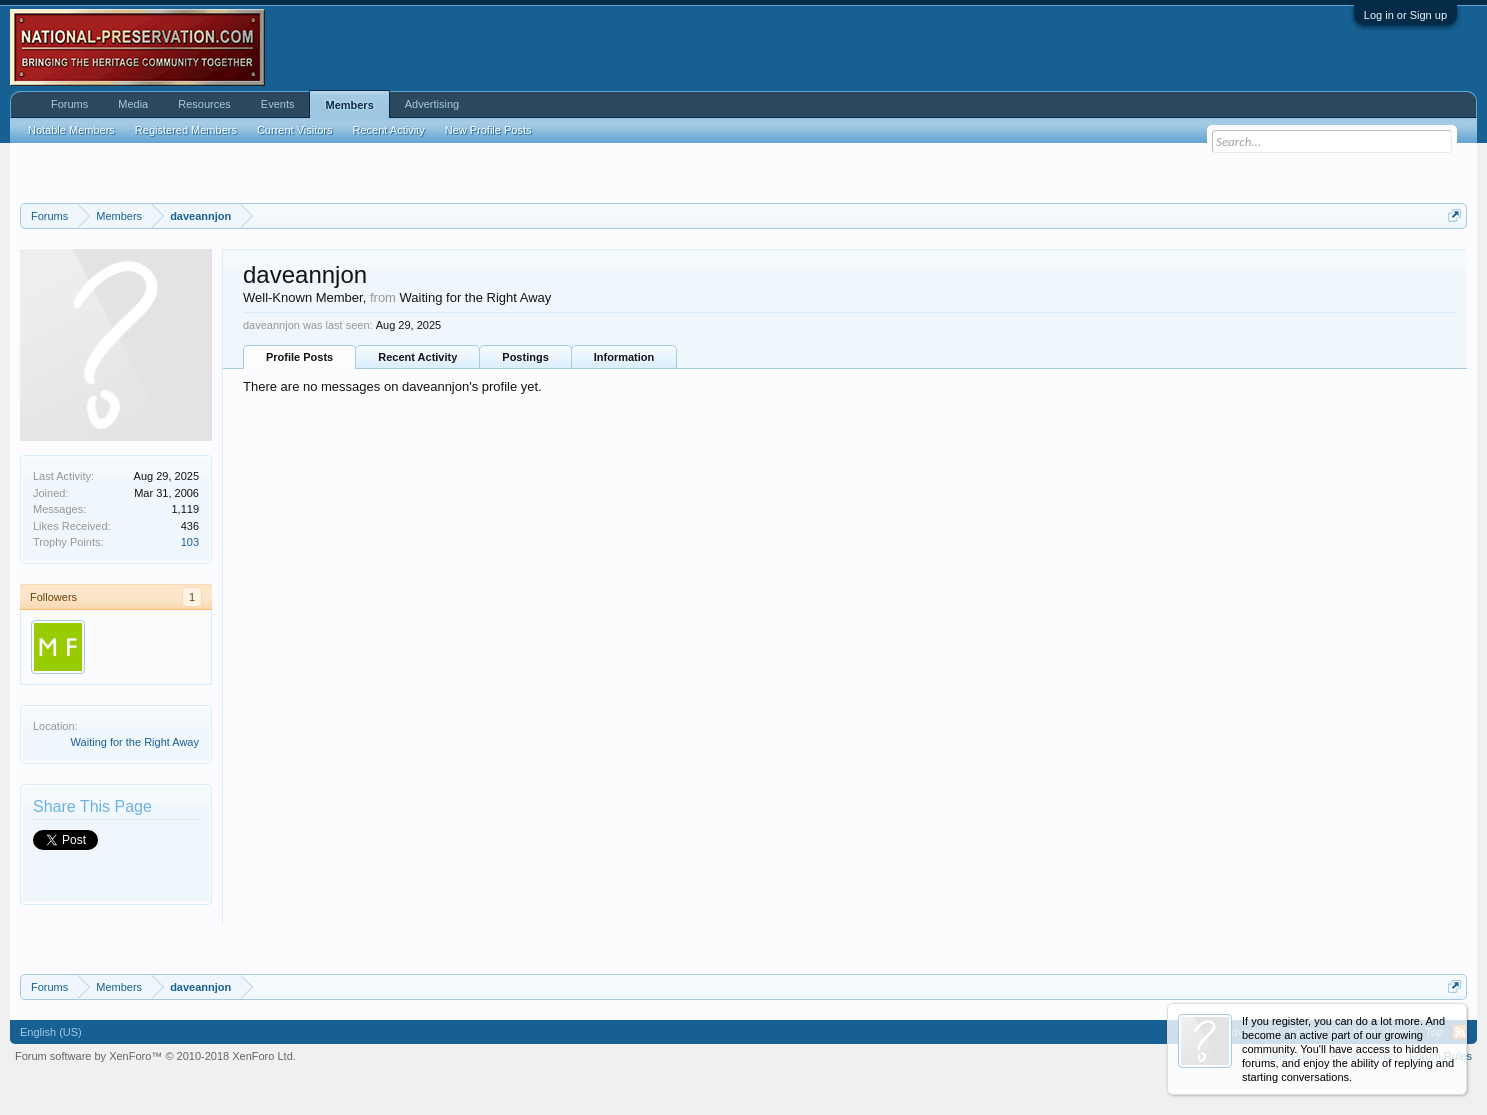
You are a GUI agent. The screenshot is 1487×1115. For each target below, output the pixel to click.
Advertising (432, 104)
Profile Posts (299, 357)
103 (190, 542)
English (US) (51, 1032)
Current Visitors (295, 130)
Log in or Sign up (1405, 15)
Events (278, 104)
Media (133, 104)
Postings (525, 357)
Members (349, 105)
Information (624, 357)
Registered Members (186, 130)
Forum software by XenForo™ (155, 1056)
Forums (69, 104)
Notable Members (71, 130)
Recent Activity (417, 357)
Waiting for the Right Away (135, 742)
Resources (204, 104)
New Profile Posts (488, 130)
